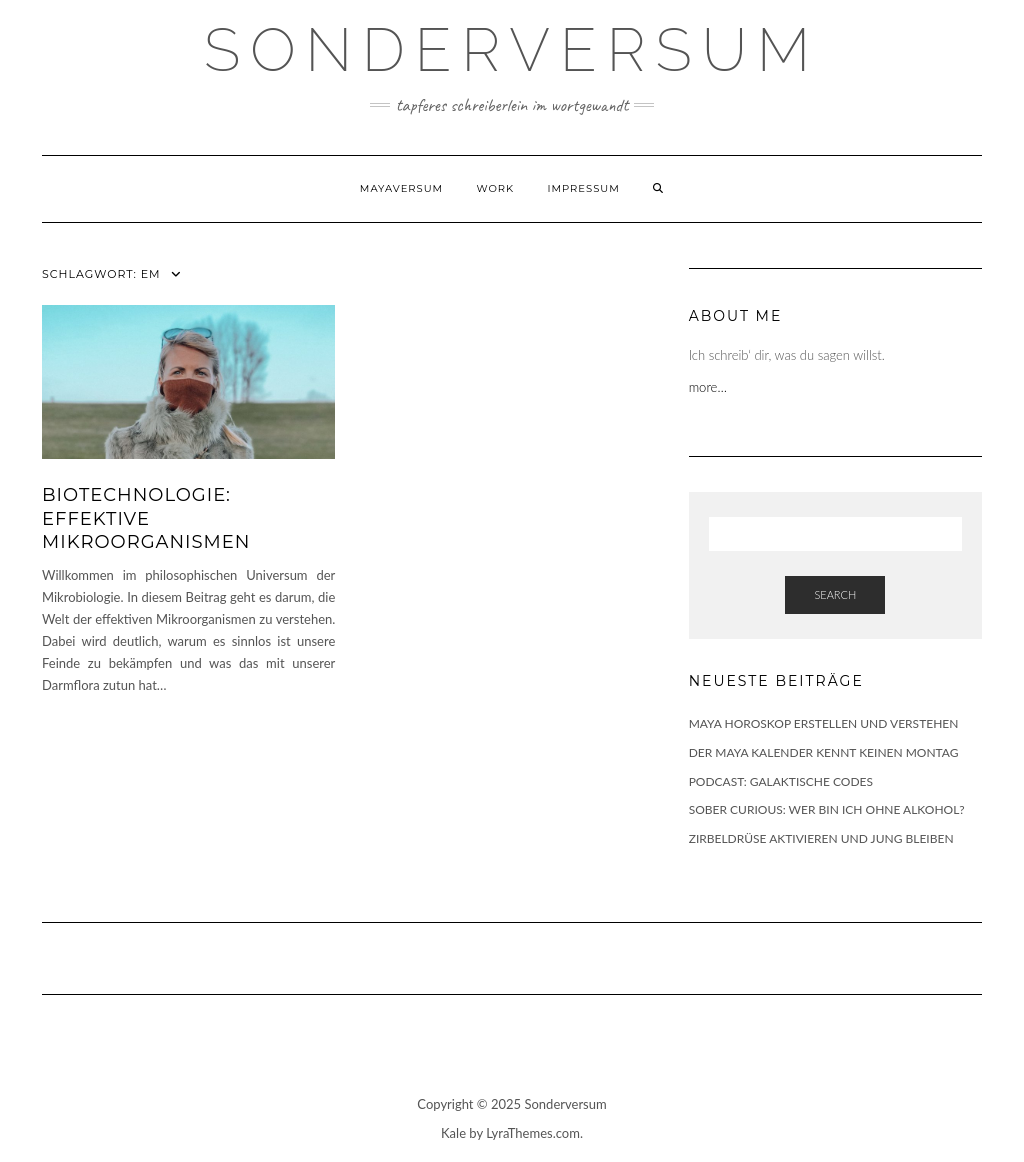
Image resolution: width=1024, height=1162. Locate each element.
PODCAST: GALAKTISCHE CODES (781, 781)
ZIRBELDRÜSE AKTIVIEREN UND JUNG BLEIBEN (821, 838)
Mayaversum (401, 188)
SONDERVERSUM (512, 50)
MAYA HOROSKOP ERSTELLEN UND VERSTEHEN (824, 723)
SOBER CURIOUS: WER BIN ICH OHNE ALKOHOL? (827, 809)
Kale (453, 1133)
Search (835, 594)
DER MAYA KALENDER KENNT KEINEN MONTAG (824, 752)
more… (710, 387)
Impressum (583, 188)
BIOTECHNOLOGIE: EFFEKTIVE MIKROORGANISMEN (146, 518)
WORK (496, 188)
